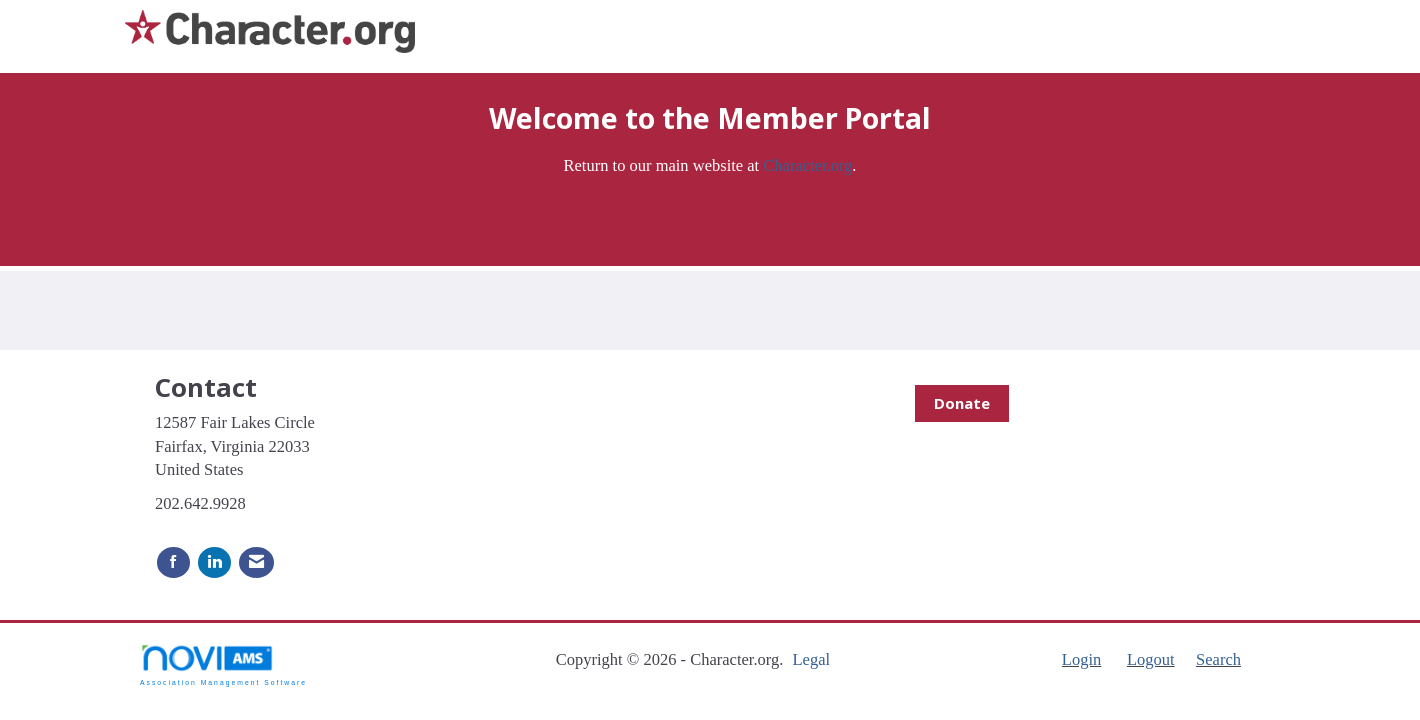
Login (1081, 659)
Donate (962, 403)
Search (1218, 659)
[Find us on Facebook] (173, 562)
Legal (811, 659)
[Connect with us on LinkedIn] (214, 562)
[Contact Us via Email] (256, 562)
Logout (1151, 659)
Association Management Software (223, 664)
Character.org (807, 165)
